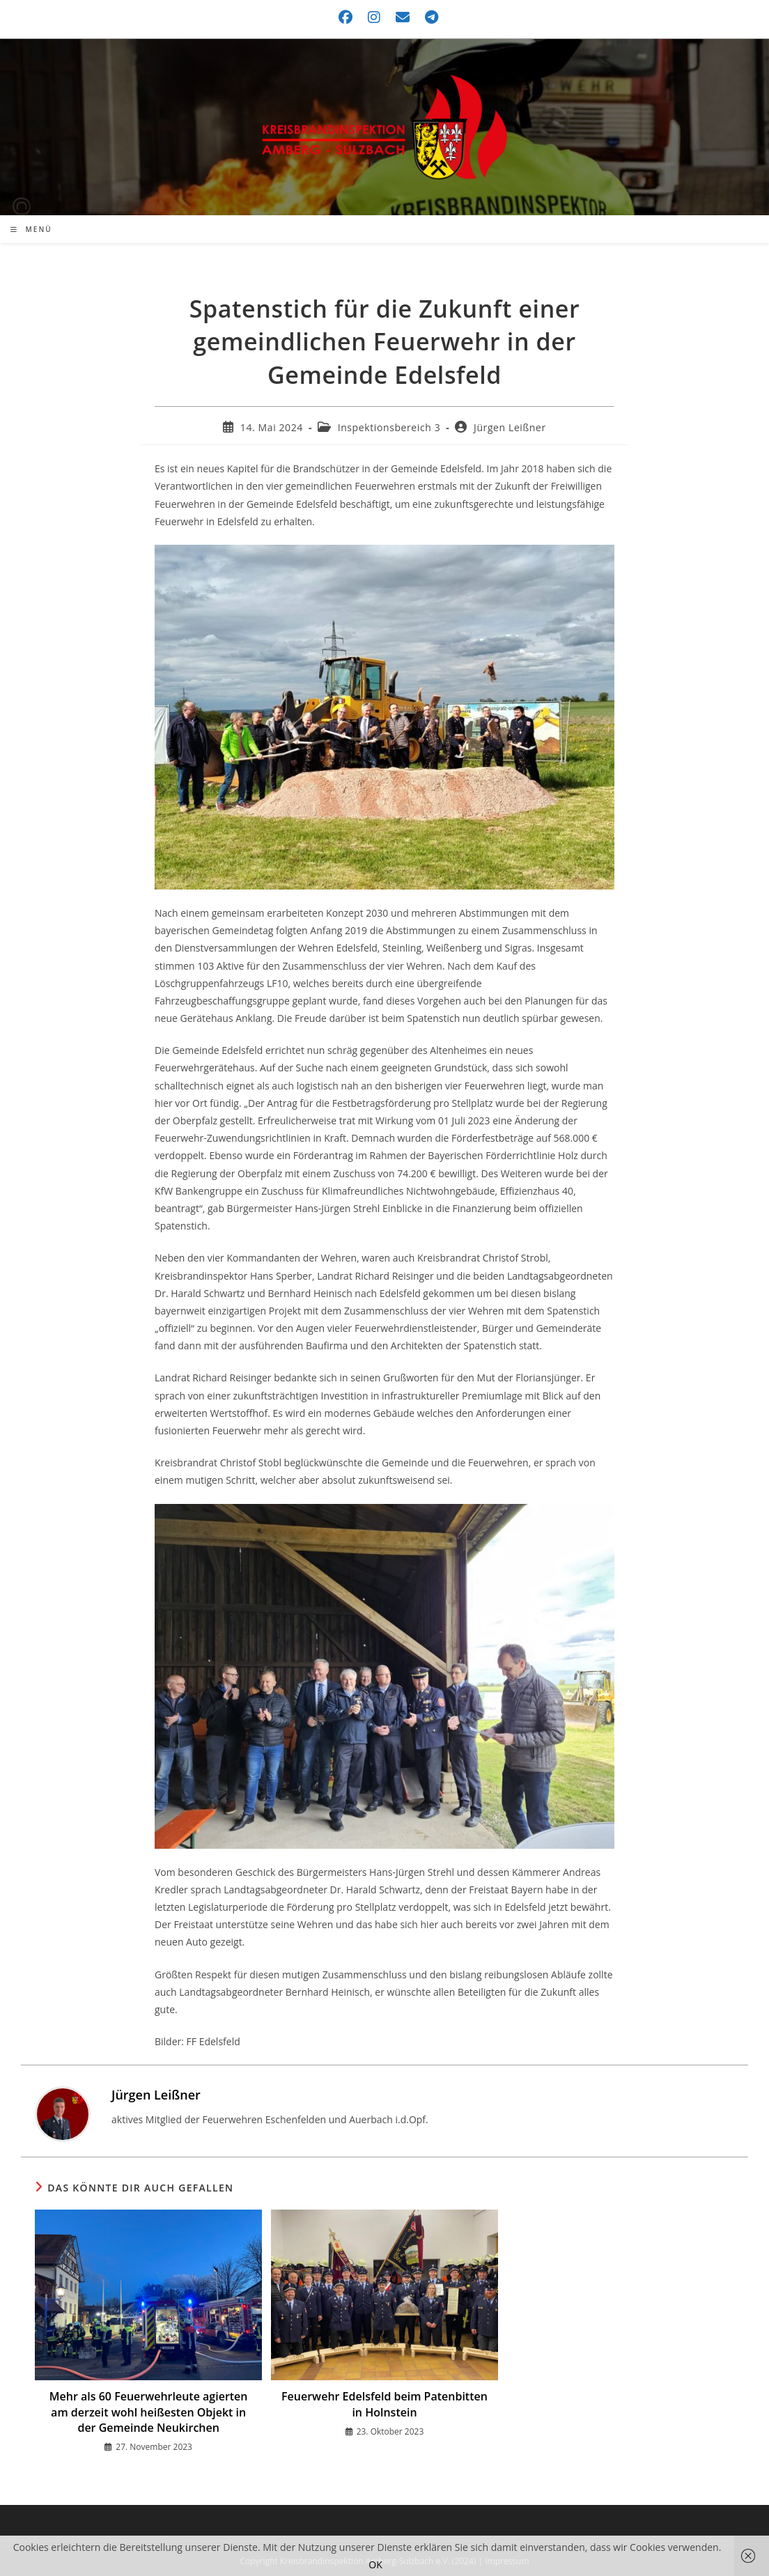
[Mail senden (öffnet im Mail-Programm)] (403, 17)
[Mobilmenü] (31, 229)
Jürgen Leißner (510, 427)
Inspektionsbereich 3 (389, 427)
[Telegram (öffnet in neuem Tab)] (428, 17)
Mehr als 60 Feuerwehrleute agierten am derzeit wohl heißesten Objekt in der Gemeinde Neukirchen (148, 2412)
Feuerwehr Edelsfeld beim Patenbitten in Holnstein (384, 2404)
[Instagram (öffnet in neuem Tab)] (375, 17)
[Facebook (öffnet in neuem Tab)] (346, 17)
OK (375, 2564)
